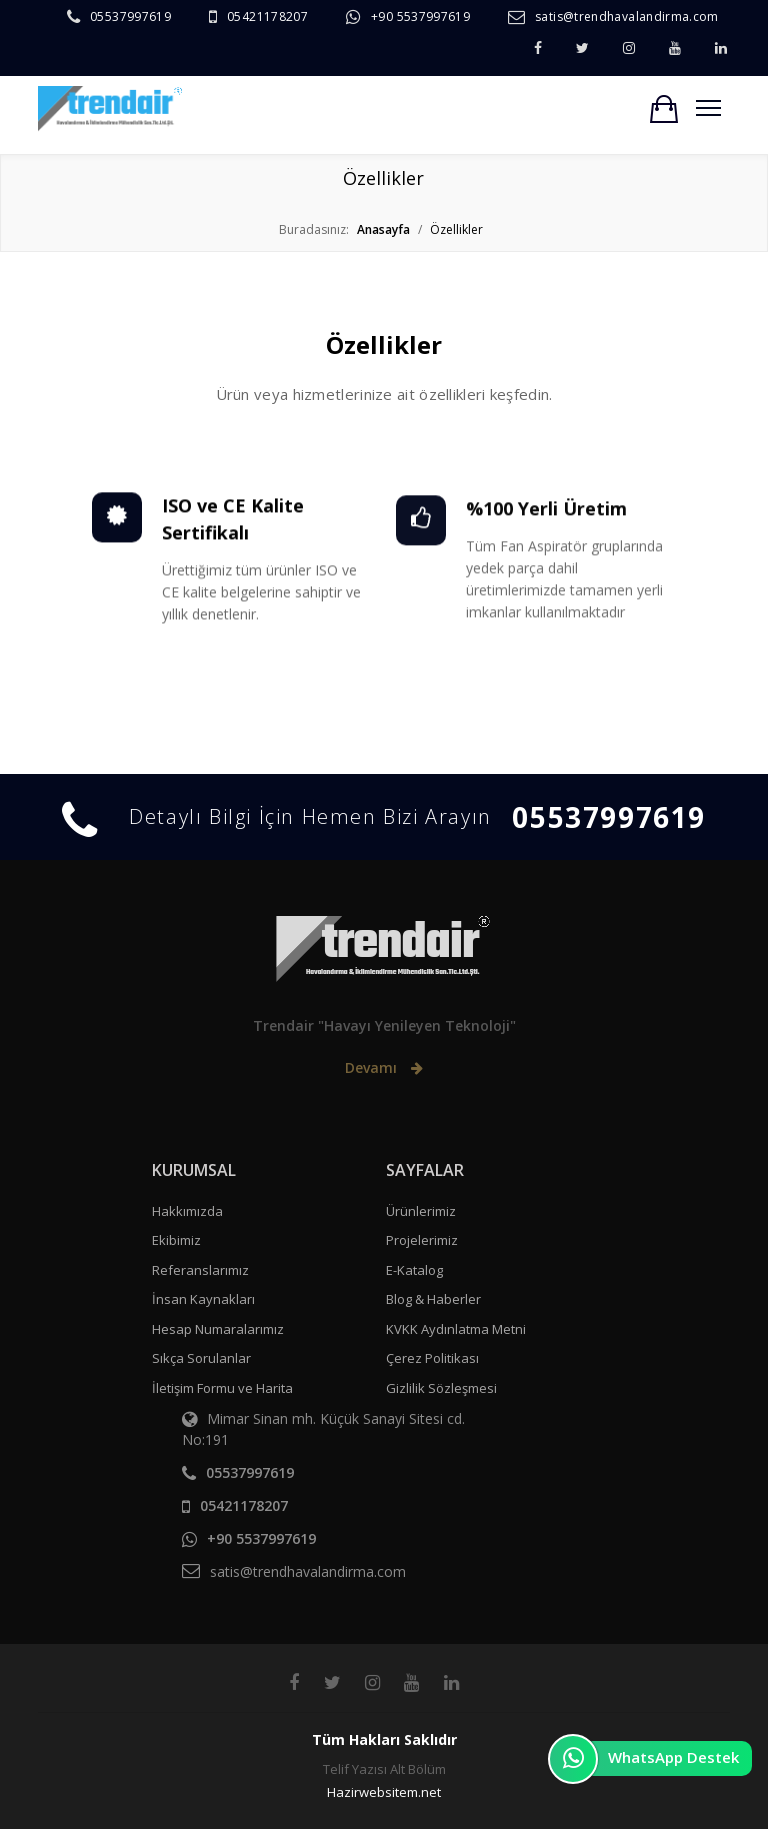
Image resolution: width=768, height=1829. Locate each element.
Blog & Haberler (433, 1299)
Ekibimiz (176, 1240)
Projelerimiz (422, 1240)
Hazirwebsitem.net (384, 1792)
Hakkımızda (187, 1211)
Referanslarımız (200, 1270)
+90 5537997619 (420, 16)
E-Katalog (414, 1270)
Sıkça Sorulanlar (201, 1358)
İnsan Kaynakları (203, 1299)
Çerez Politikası (432, 1358)
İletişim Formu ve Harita (222, 1388)
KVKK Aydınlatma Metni (456, 1329)
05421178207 (267, 16)
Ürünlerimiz (421, 1211)
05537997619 (130, 16)
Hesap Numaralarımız (218, 1329)
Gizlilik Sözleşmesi (441, 1388)
